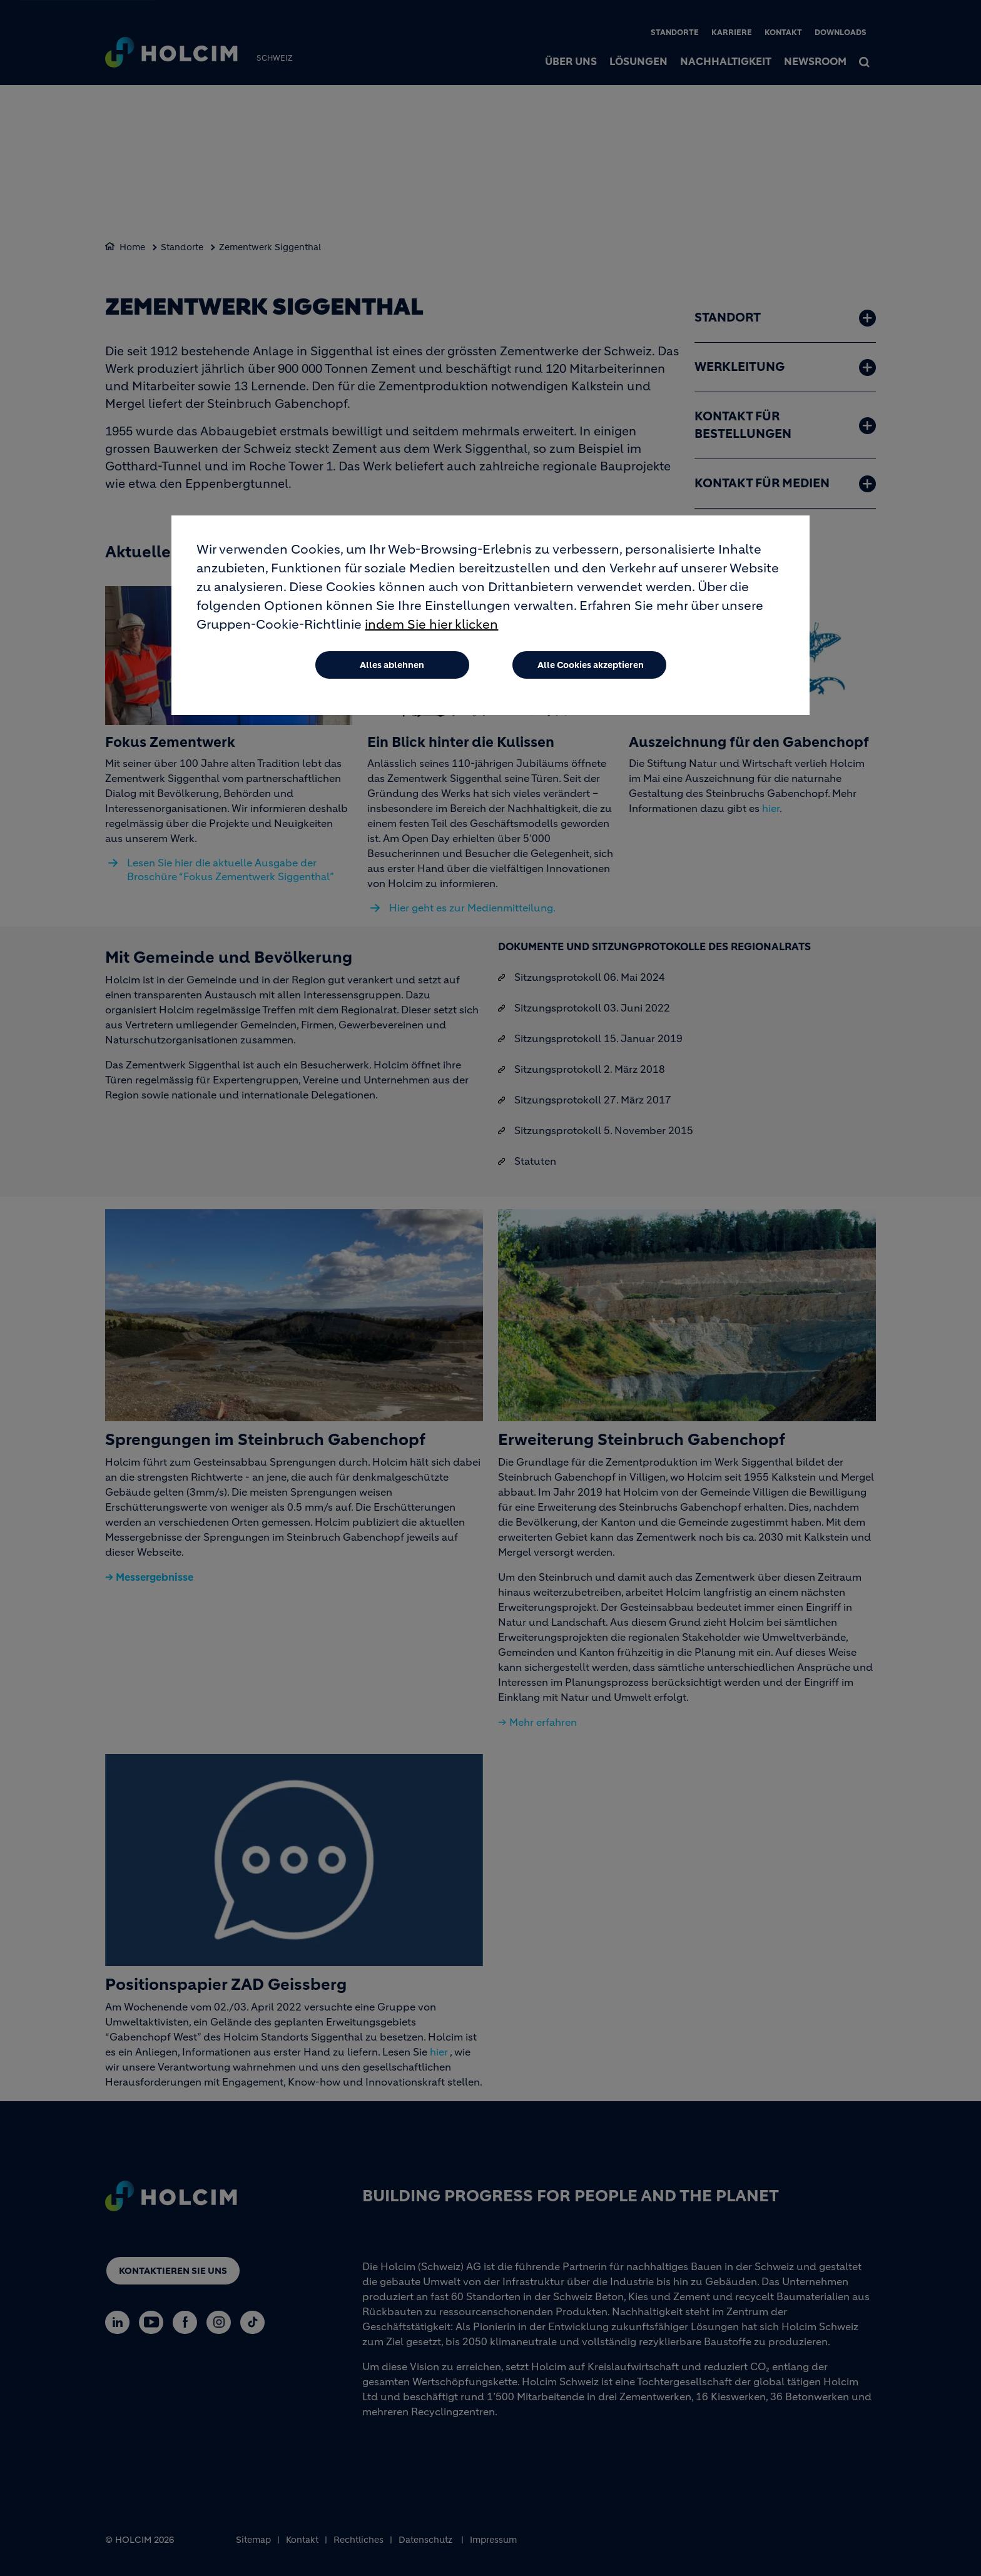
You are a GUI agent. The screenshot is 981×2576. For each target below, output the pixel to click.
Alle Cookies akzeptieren (590, 665)
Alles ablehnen (392, 665)
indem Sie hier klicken (431, 624)
